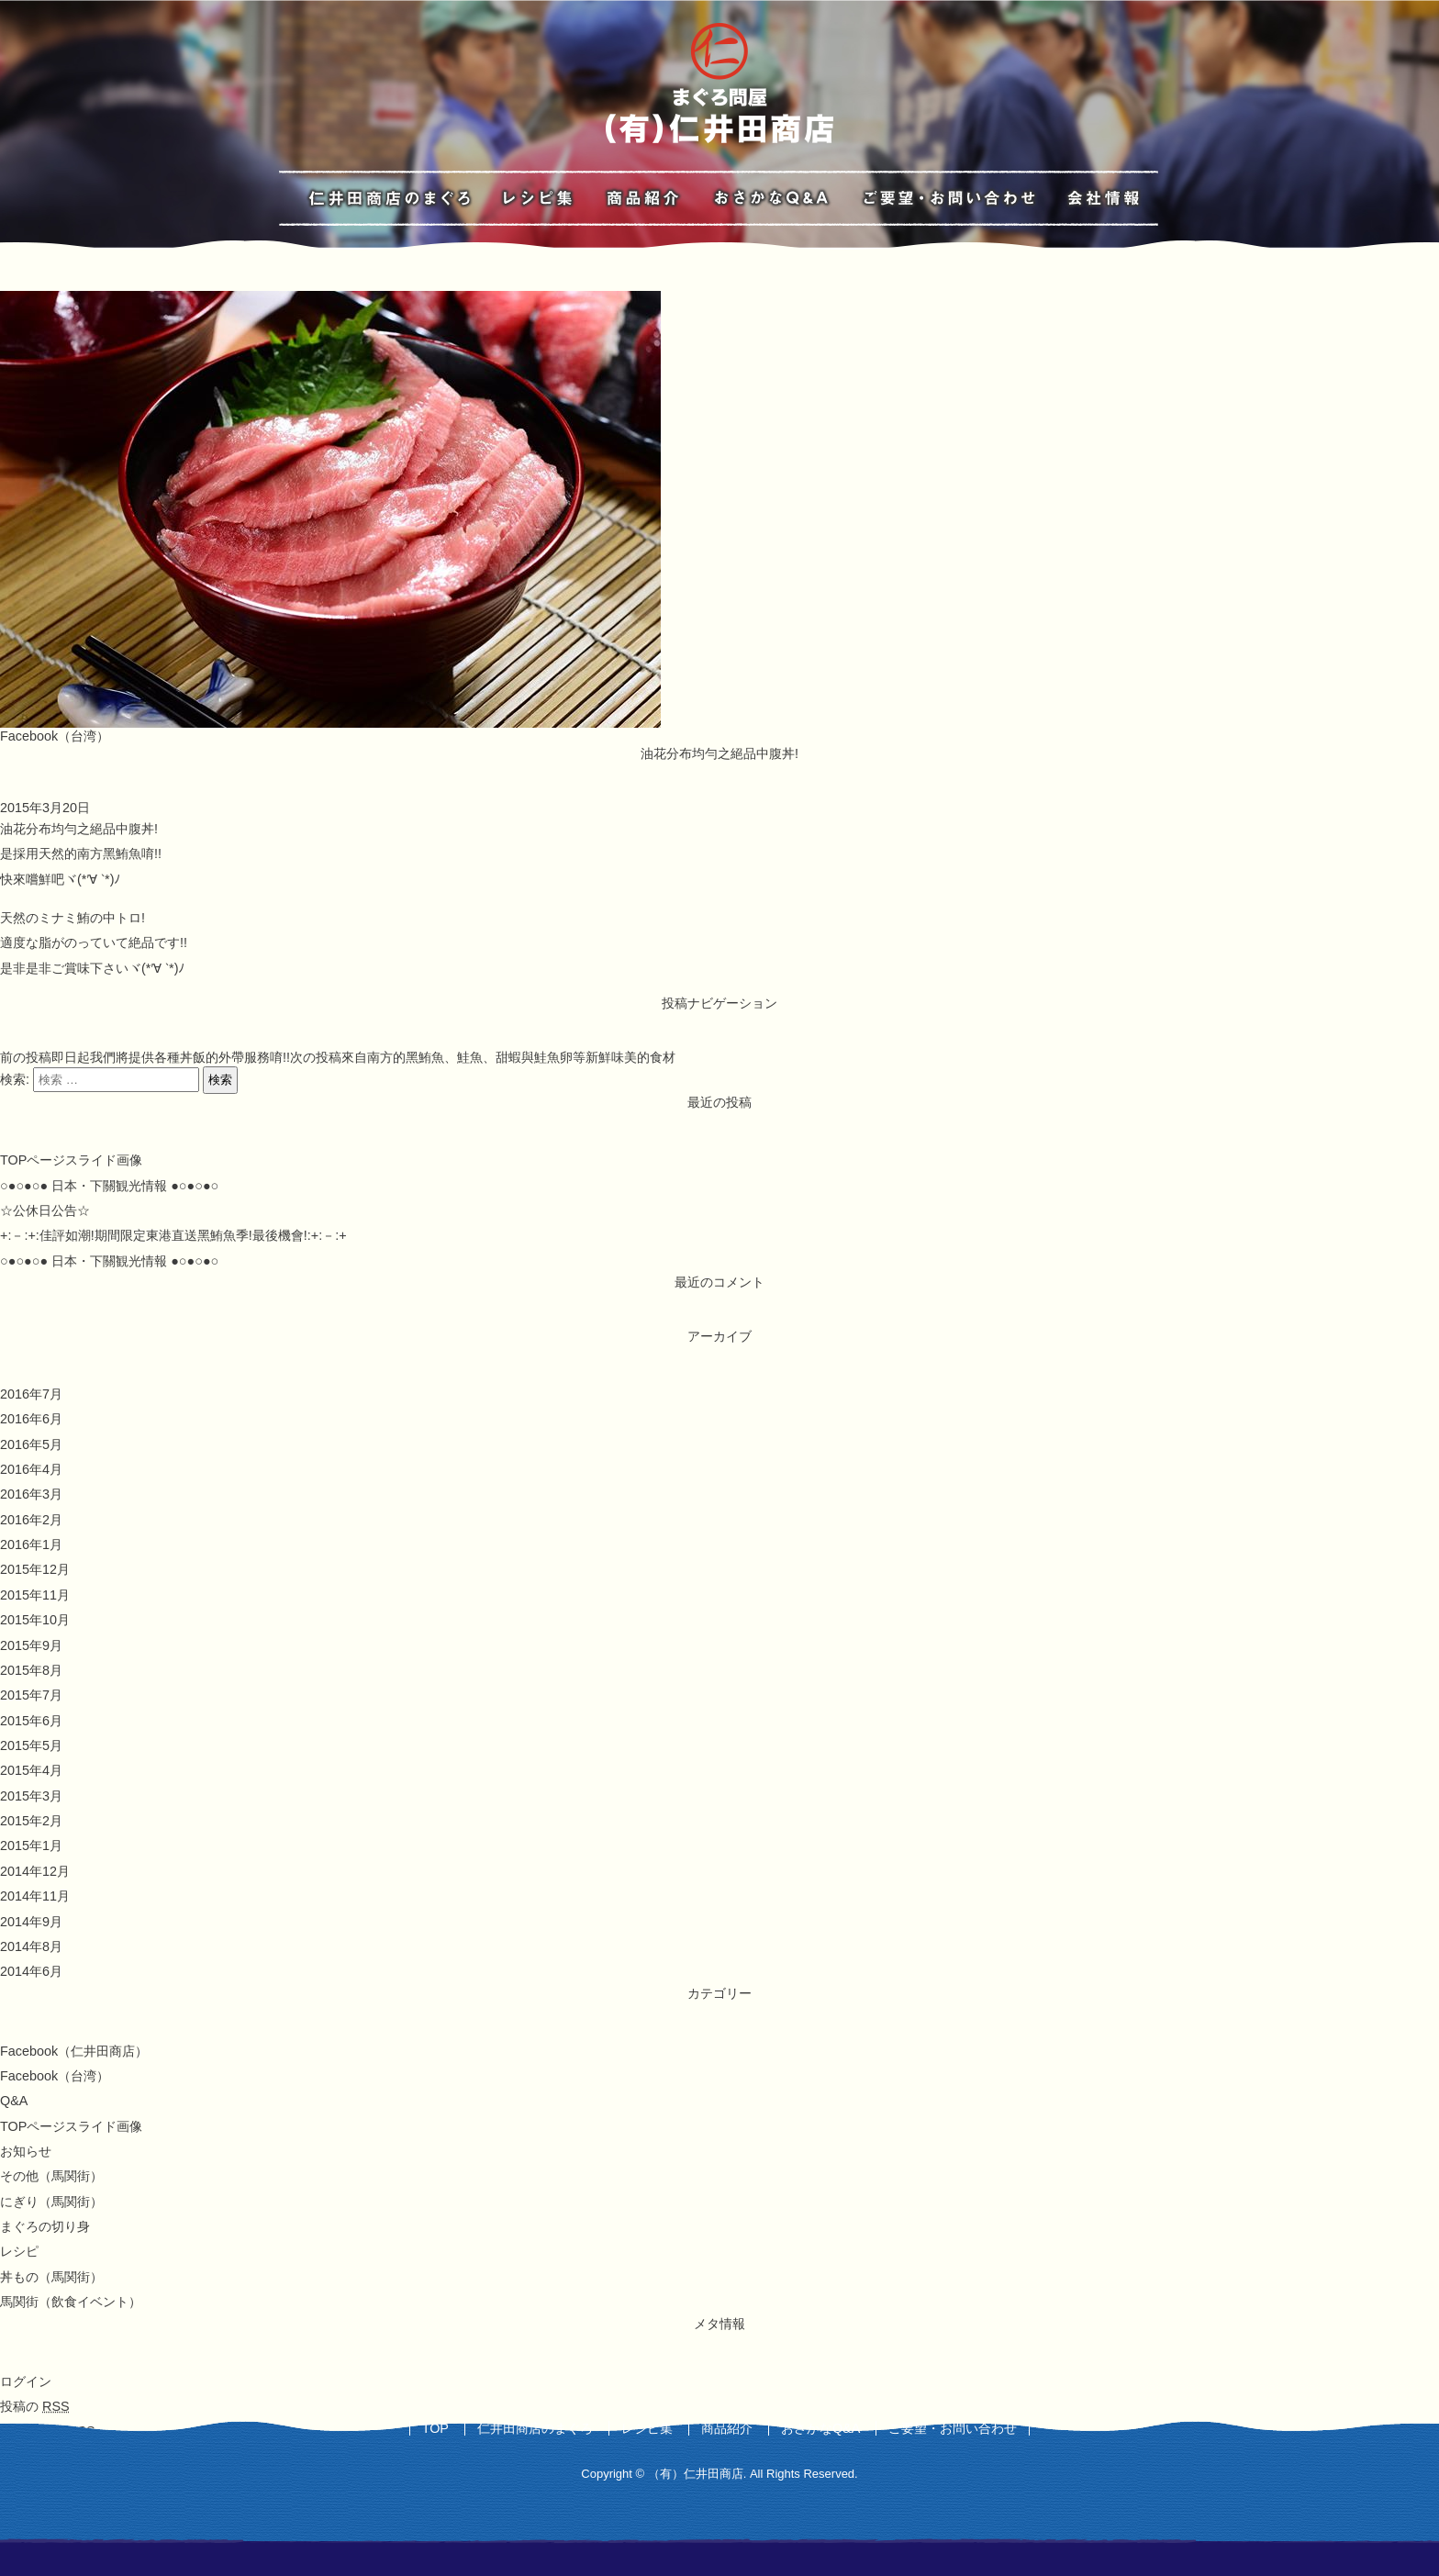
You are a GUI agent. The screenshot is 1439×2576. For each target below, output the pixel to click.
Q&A (14, 2100)
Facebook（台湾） (54, 736)
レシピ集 (647, 2428)
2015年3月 (31, 1796)
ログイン (25, 2381)
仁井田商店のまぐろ (535, 2428)
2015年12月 (35, 1569)
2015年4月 (31, 1770)
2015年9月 (31, 1645)
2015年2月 (31, 1820)
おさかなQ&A (820, 2428)
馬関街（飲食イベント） (70, 2301)
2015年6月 (31, 1720)
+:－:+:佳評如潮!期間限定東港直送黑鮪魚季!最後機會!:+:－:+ (173, 1235)
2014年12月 (35, 1871)
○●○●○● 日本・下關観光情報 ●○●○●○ (109, 1185)
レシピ (19, 2251)
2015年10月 (35, 1619)
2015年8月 (31, 1670)
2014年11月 (35, 1896)
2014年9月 (31, 1921)
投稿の (35, 2406)
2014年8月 (31, 1946)
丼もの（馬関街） (51, 2276)
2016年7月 (31, 1394)
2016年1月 (31, 1544)
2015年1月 (31, 1845)
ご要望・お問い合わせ (952, 2428)
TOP (435, 2428)
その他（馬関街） (51, 2176)
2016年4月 (31, 1469)
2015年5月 (31, 1745)
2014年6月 (31, 1971)
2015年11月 (35, 1595)
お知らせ (25, 2151)
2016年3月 (31, 1494)
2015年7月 (31, 1695)
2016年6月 (31, 1418)
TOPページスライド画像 (71, 1160)
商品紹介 (727, 2428)
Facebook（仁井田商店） (74, 2051)
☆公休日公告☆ (45, 1210)
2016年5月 (31, 1444)
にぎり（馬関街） (51, 2201)
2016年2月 (31, 1519)
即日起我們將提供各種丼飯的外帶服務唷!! (145, 1057)
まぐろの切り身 (45, 2226)
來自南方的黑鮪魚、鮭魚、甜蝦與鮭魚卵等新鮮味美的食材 (482, 1057)
